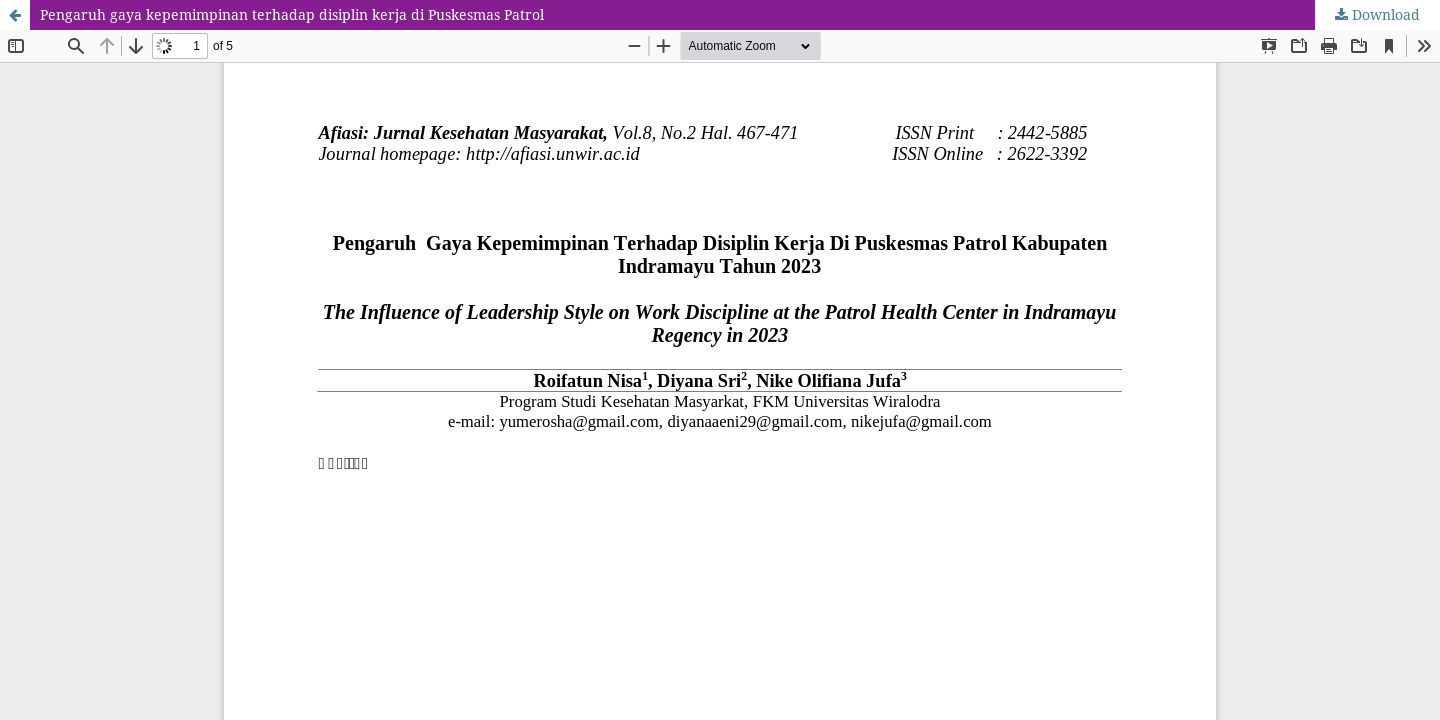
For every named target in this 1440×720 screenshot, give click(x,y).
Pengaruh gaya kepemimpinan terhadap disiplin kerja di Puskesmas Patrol (292, 14)
